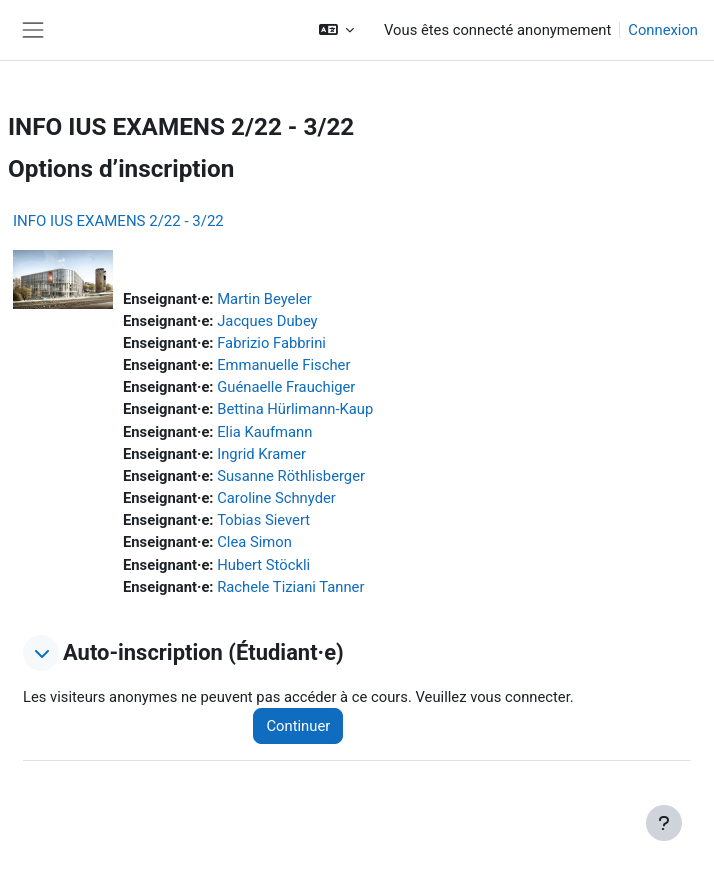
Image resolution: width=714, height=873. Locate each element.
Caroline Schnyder (276, 498)
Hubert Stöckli (263, 565)
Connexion (663, 30)
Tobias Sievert (263, 520)
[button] (336, 30)
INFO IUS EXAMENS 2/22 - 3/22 (118, 221)
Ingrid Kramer (261, 454)
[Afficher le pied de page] (664, 823)
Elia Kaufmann (264, 432)
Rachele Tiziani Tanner (290, 587)
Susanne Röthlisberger (291, 476)
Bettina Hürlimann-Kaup (295, 409)
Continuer (298, 726)
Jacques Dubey (267, 321)
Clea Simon (254, 542)
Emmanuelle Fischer (283, 365)
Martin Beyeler (264, 299)
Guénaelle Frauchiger (286, 387)
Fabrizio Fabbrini (271, 343)
